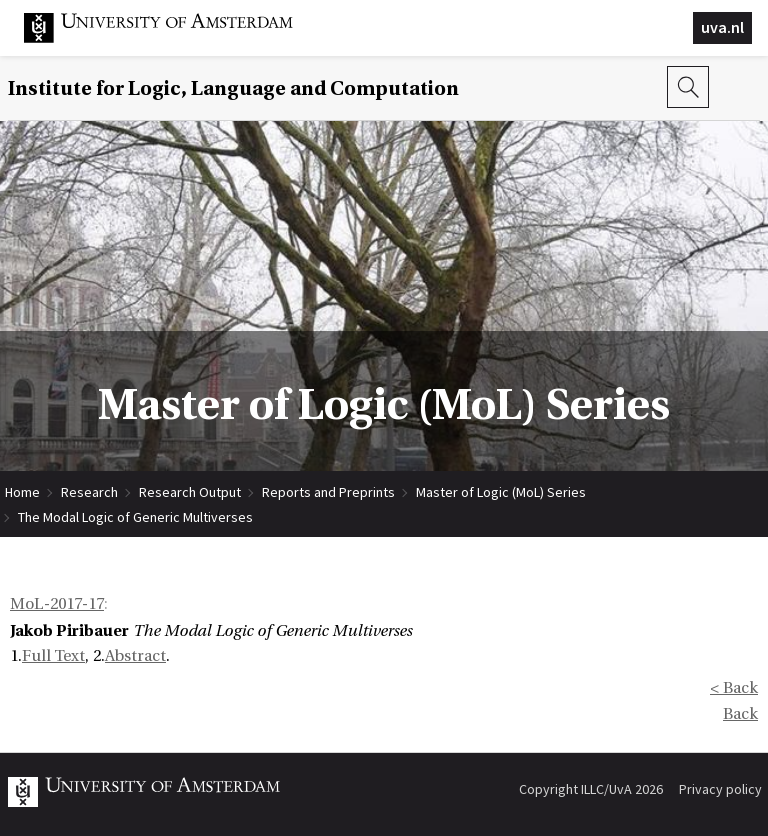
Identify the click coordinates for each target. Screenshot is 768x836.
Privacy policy (720, 789)
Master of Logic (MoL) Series (501, 492)
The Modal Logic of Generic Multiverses (135, 517)
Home (22, 492)
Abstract (135, 656)
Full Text (53, 656)
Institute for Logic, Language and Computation (233, 88)
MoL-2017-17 (57, 604)
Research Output (190, 492)
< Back (734, 688)
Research (89, 492)
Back (740, 714)
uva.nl (722, 27)
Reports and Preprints (328, 492)
